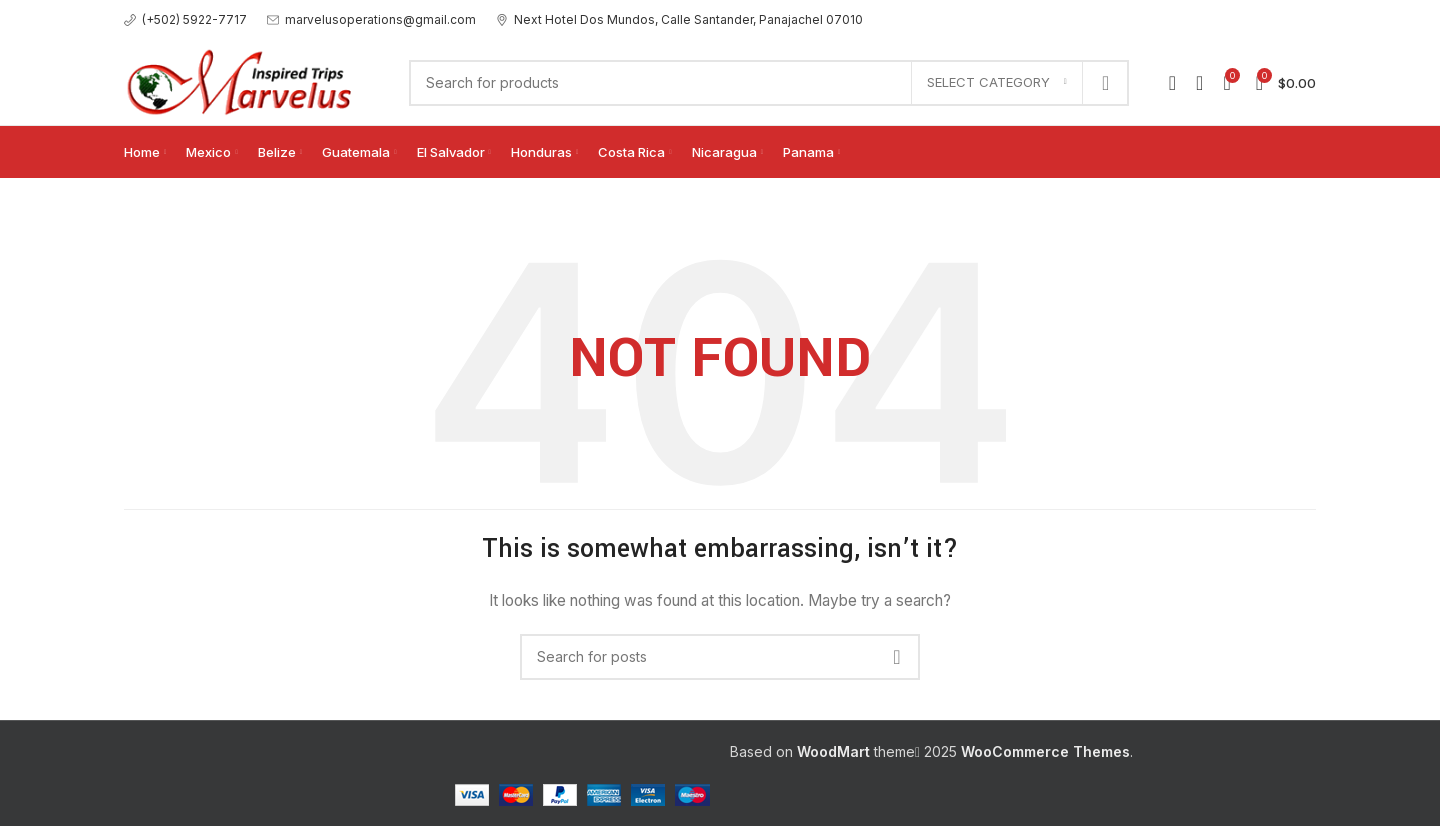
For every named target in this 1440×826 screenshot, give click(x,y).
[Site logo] (246, 80)
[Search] (769, 83)
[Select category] (997, 83)
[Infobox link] (185, 19)
